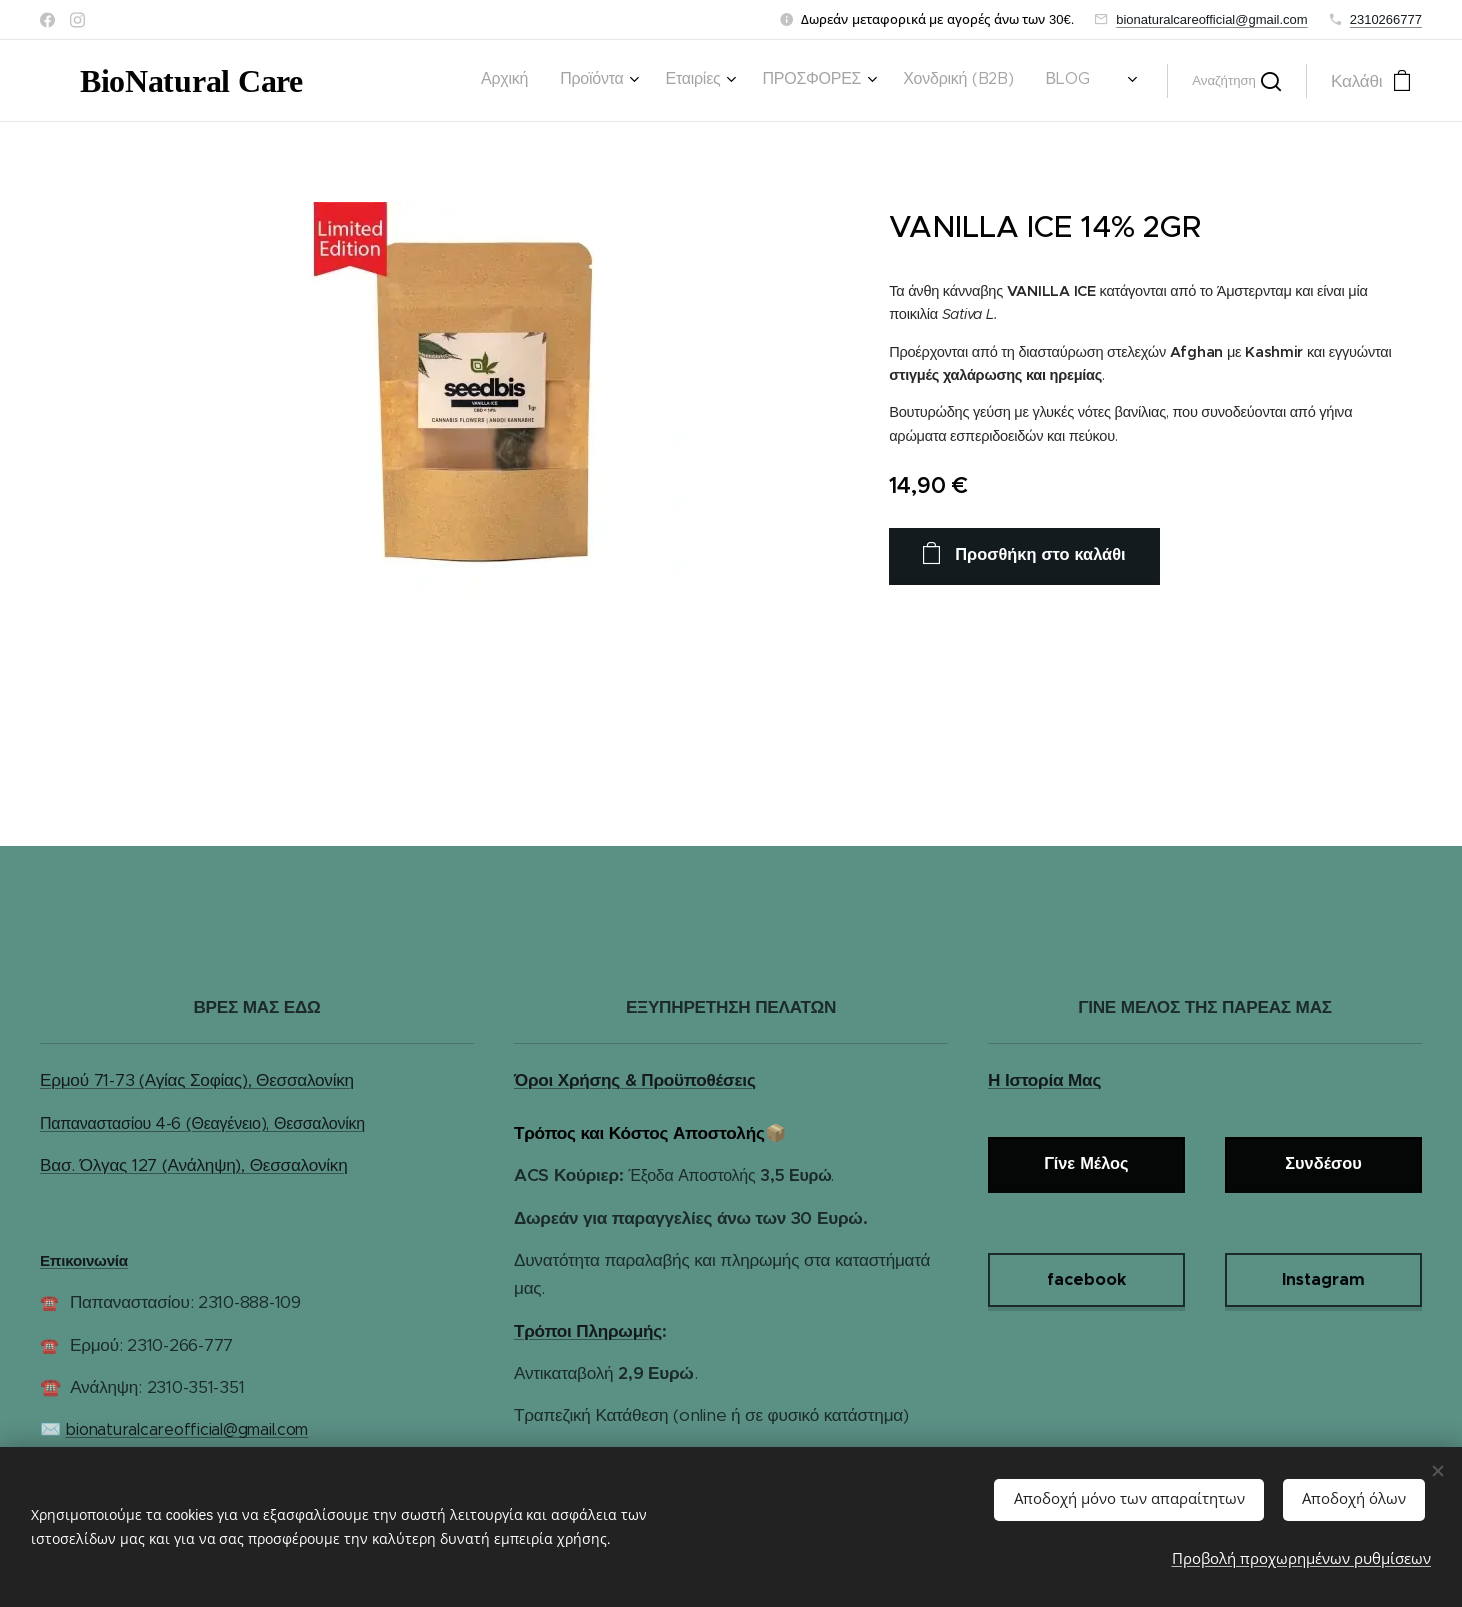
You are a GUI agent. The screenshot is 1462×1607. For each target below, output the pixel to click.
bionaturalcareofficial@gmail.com (1211, 19)
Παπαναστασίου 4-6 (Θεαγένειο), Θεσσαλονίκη (202, 1123)
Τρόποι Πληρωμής (588, 1331)
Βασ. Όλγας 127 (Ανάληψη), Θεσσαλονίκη (193, 1165)
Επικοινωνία (84, 1260)
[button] (1236, 81)
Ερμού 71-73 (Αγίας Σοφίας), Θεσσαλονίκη (197, 1080)
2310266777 (1386, 19)
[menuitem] (670, 81)
